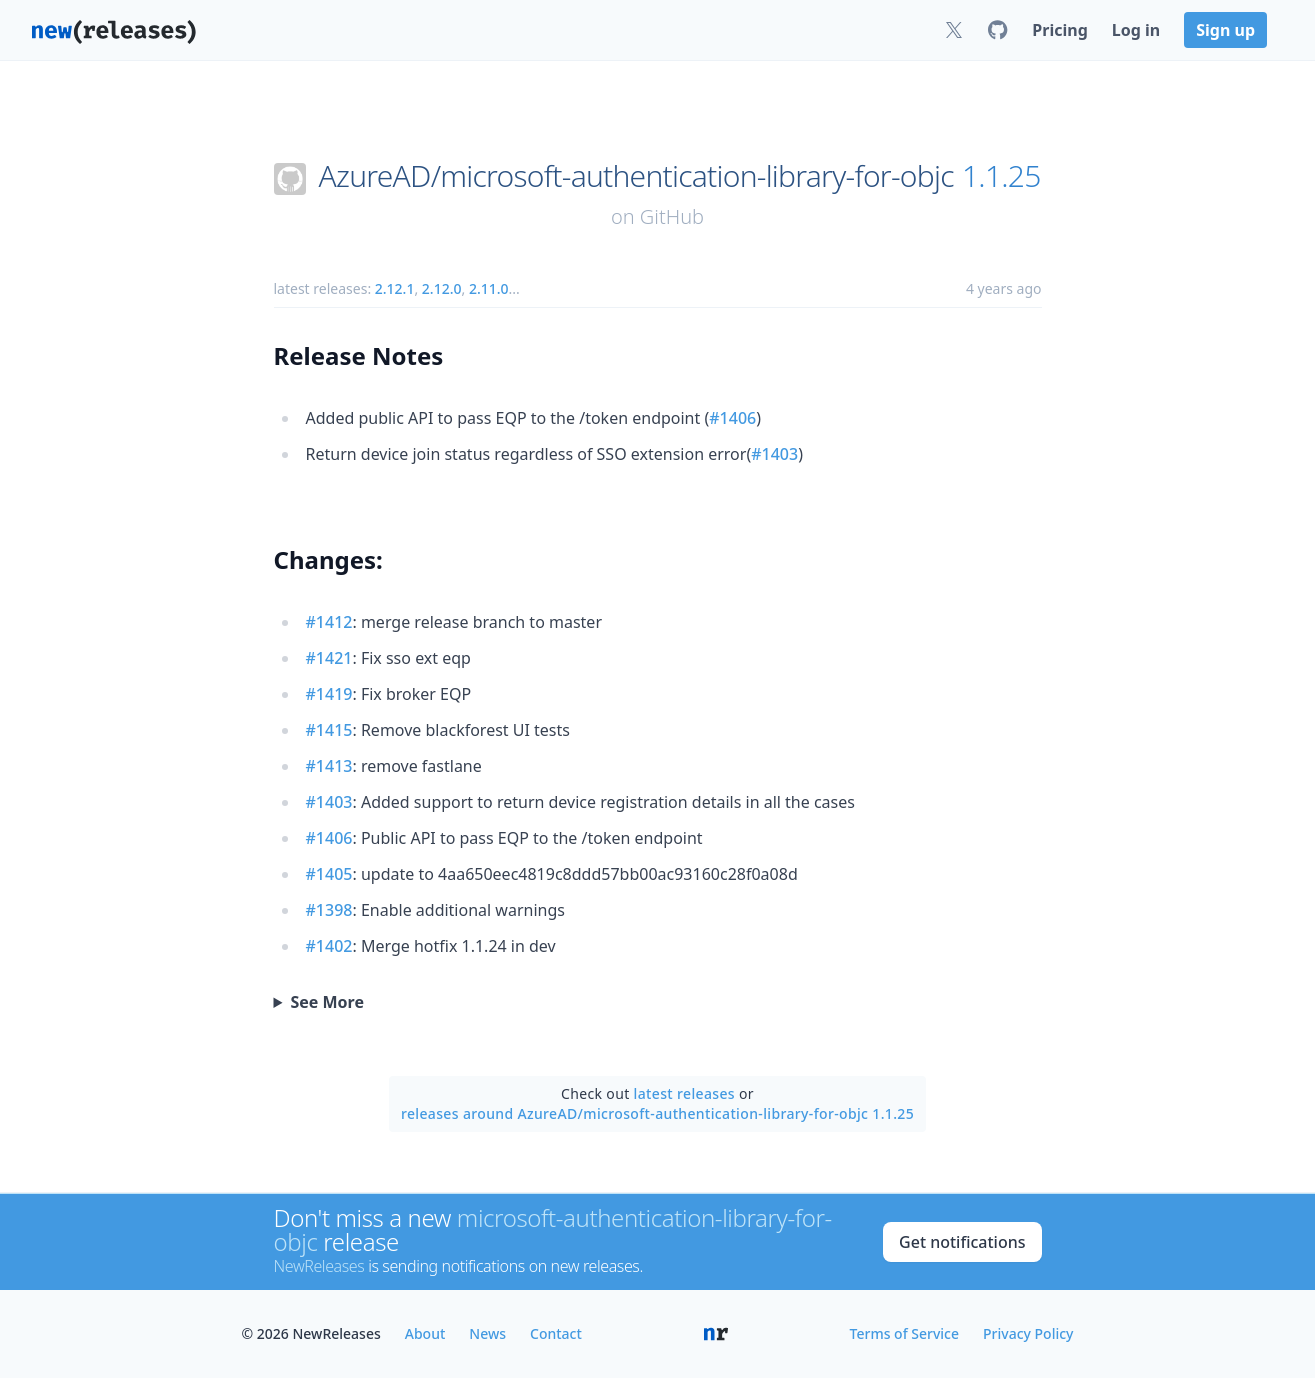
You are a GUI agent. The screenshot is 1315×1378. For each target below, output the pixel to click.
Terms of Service (904, 1333)
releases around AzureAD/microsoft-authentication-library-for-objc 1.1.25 (657, 1113)
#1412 (329, 622)
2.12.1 (395, 288)
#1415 (329, 730)
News (487, 1333)
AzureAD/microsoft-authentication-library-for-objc (636, 176)
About (425, 1333)
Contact (556, 1333)
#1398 (329, 910)
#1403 (774, 454)
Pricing (1059, 30)
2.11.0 (489, 288)
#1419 (329, 694)
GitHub (672, 216)
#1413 (329, 766)
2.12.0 (442, 288)
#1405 (329, 874)
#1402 (329, 946)
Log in (1136, 30)
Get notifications (962, 1242)
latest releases (684, 1093)
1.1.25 (1001, 176)
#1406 (732, 418)
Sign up (1225, 30)
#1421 (329, 658)
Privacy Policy (1028, 1333)
